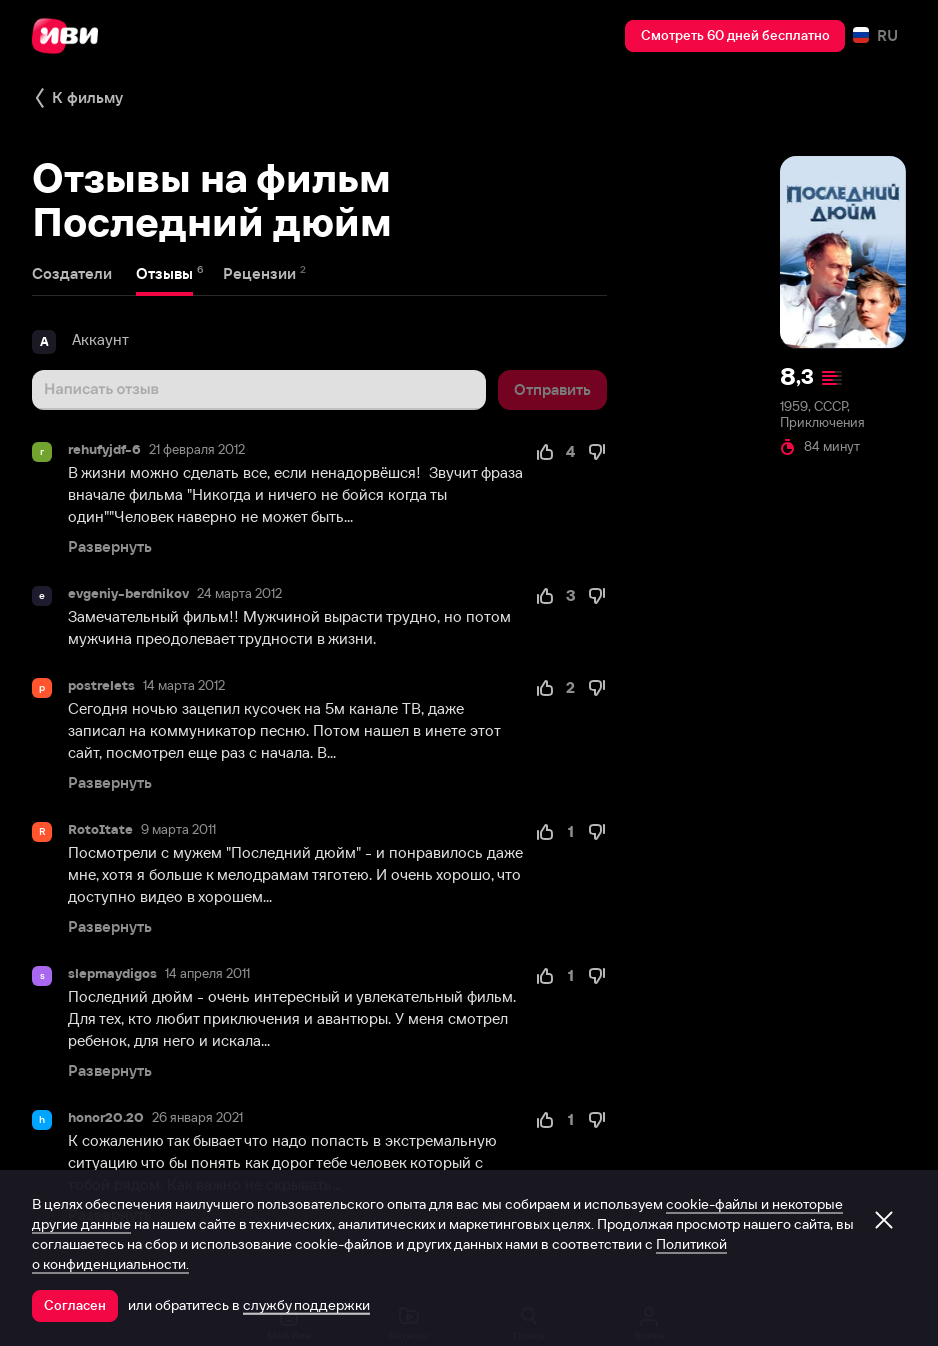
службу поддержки (306, 1305)
